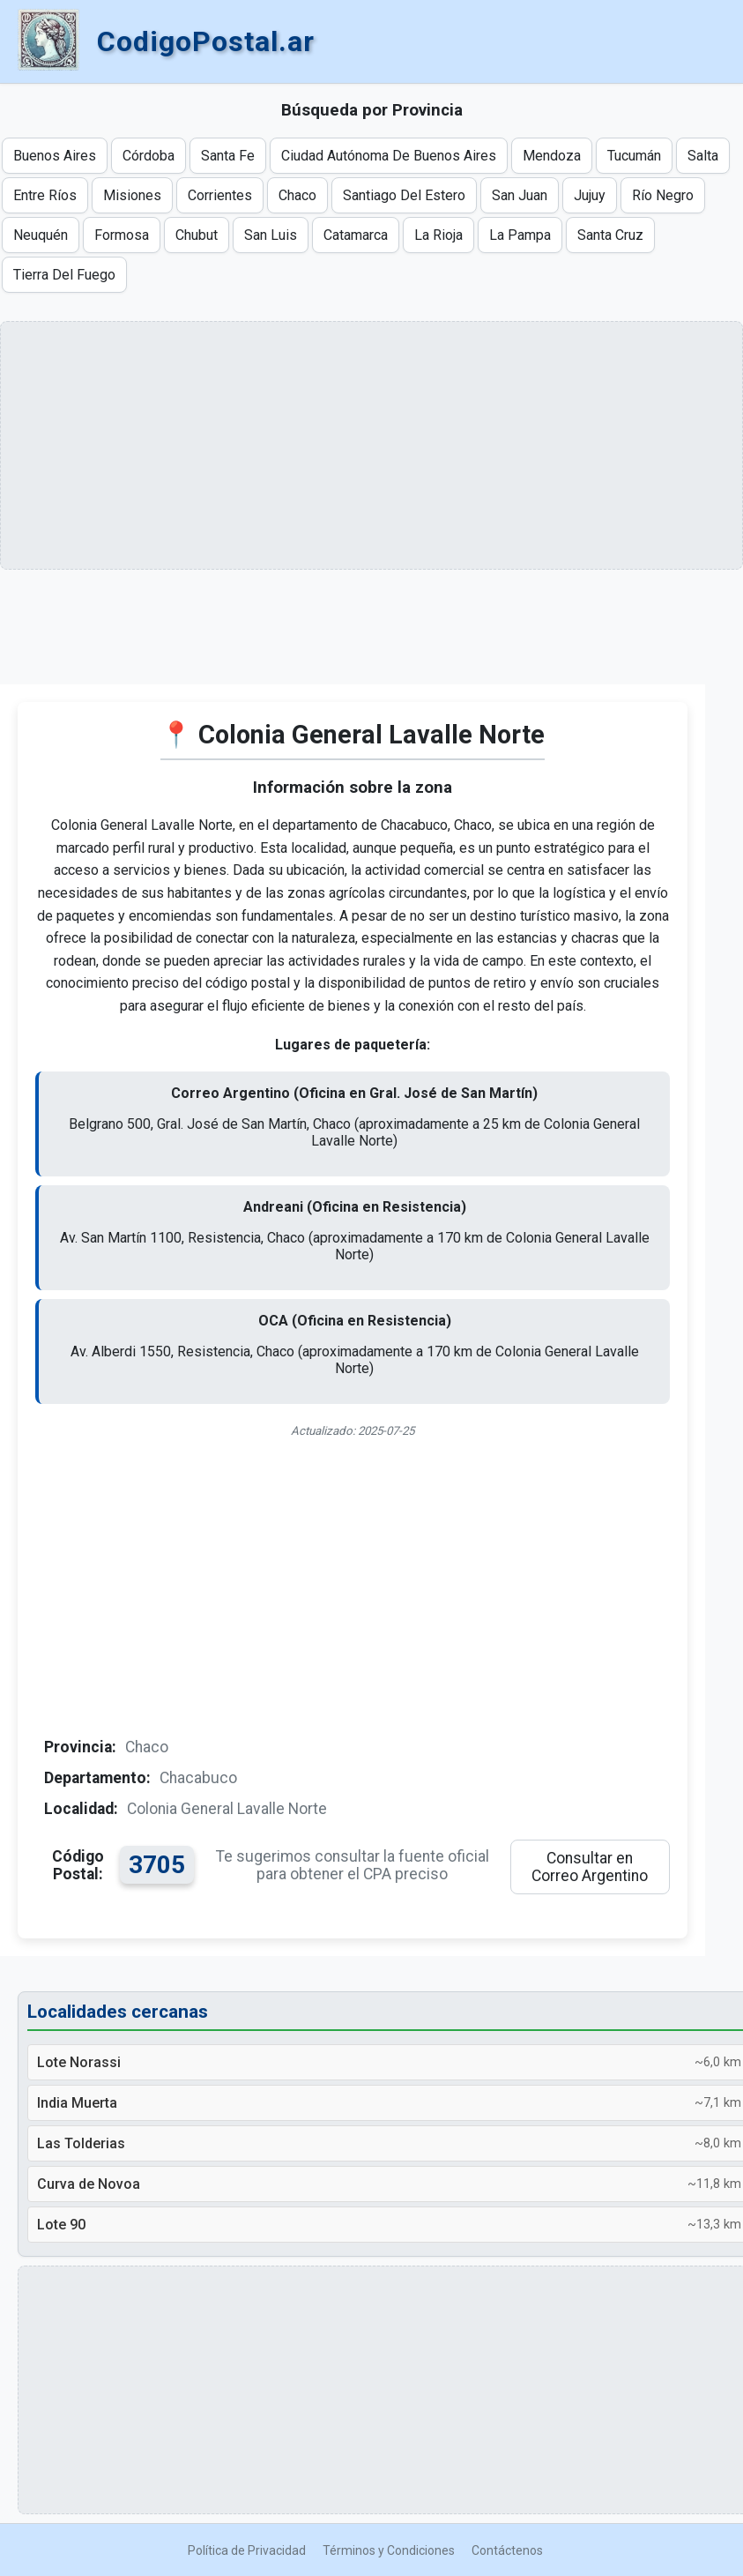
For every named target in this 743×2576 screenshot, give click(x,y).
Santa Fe (228, 155)
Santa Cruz (610, 235)
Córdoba (149, 155)
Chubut (196, 235)
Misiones (132, 195)
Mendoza (552, 155)
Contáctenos (507, 2550)
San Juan (519, 195)
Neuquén (40, 235)
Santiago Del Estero (404, 195)
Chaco (297, 195)
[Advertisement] (352, 640)
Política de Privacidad (247, 2550)
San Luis (270, 235)
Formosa (121, 235)
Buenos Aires (54, 155)
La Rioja (438, 235)
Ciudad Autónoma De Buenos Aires (388, 155)
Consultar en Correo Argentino (589, 1867)
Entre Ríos (45, 195)
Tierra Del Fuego (64, 274)
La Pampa (520, 235)
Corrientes (220, 195)
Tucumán (634, 155)
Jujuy (590, 195)
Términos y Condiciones (389, 2550)
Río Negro (663, 195)
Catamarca (355, 235)
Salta (702, 155)
